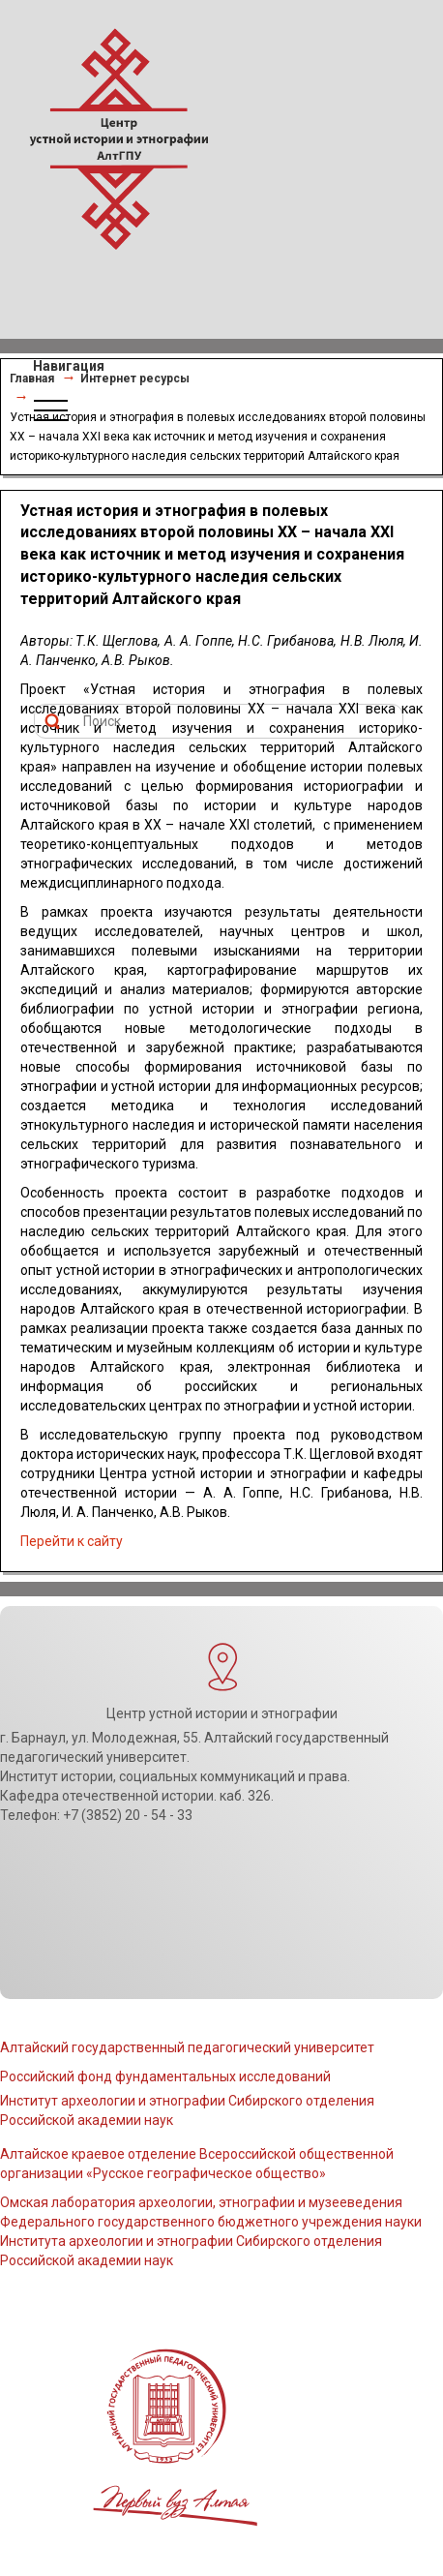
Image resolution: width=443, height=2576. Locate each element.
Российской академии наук (86, 2260)
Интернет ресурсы (135, 378)
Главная (32, 378)
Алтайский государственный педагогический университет (187, 2047)
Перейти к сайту (71, 1541)
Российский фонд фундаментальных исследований (165, 2076)
